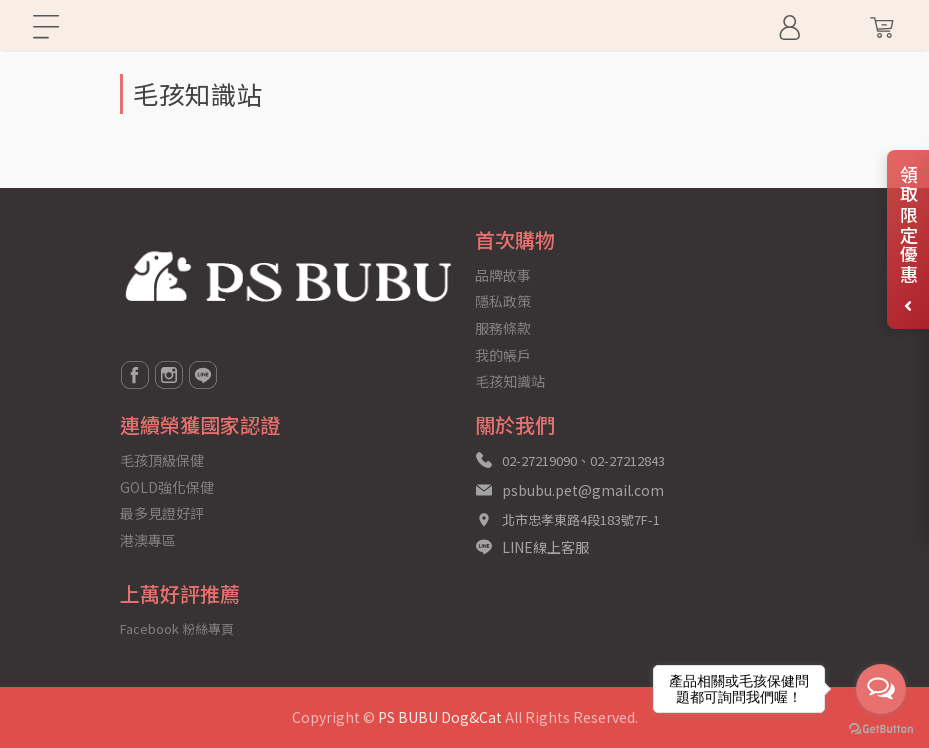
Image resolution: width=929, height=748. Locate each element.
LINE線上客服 (545, 547)
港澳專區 (148, 540)
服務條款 (503, 328)
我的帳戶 (503, 355)
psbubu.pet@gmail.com (583, 490)
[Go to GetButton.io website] (881, 727)
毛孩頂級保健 (162, 460)
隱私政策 (503, 301)
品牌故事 (503, 275)
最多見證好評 (162, 513)
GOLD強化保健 (167, 487)
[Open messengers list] (881, 689)
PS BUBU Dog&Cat (440, 717)
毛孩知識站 (510, 381)
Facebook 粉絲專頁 (177, 628)
